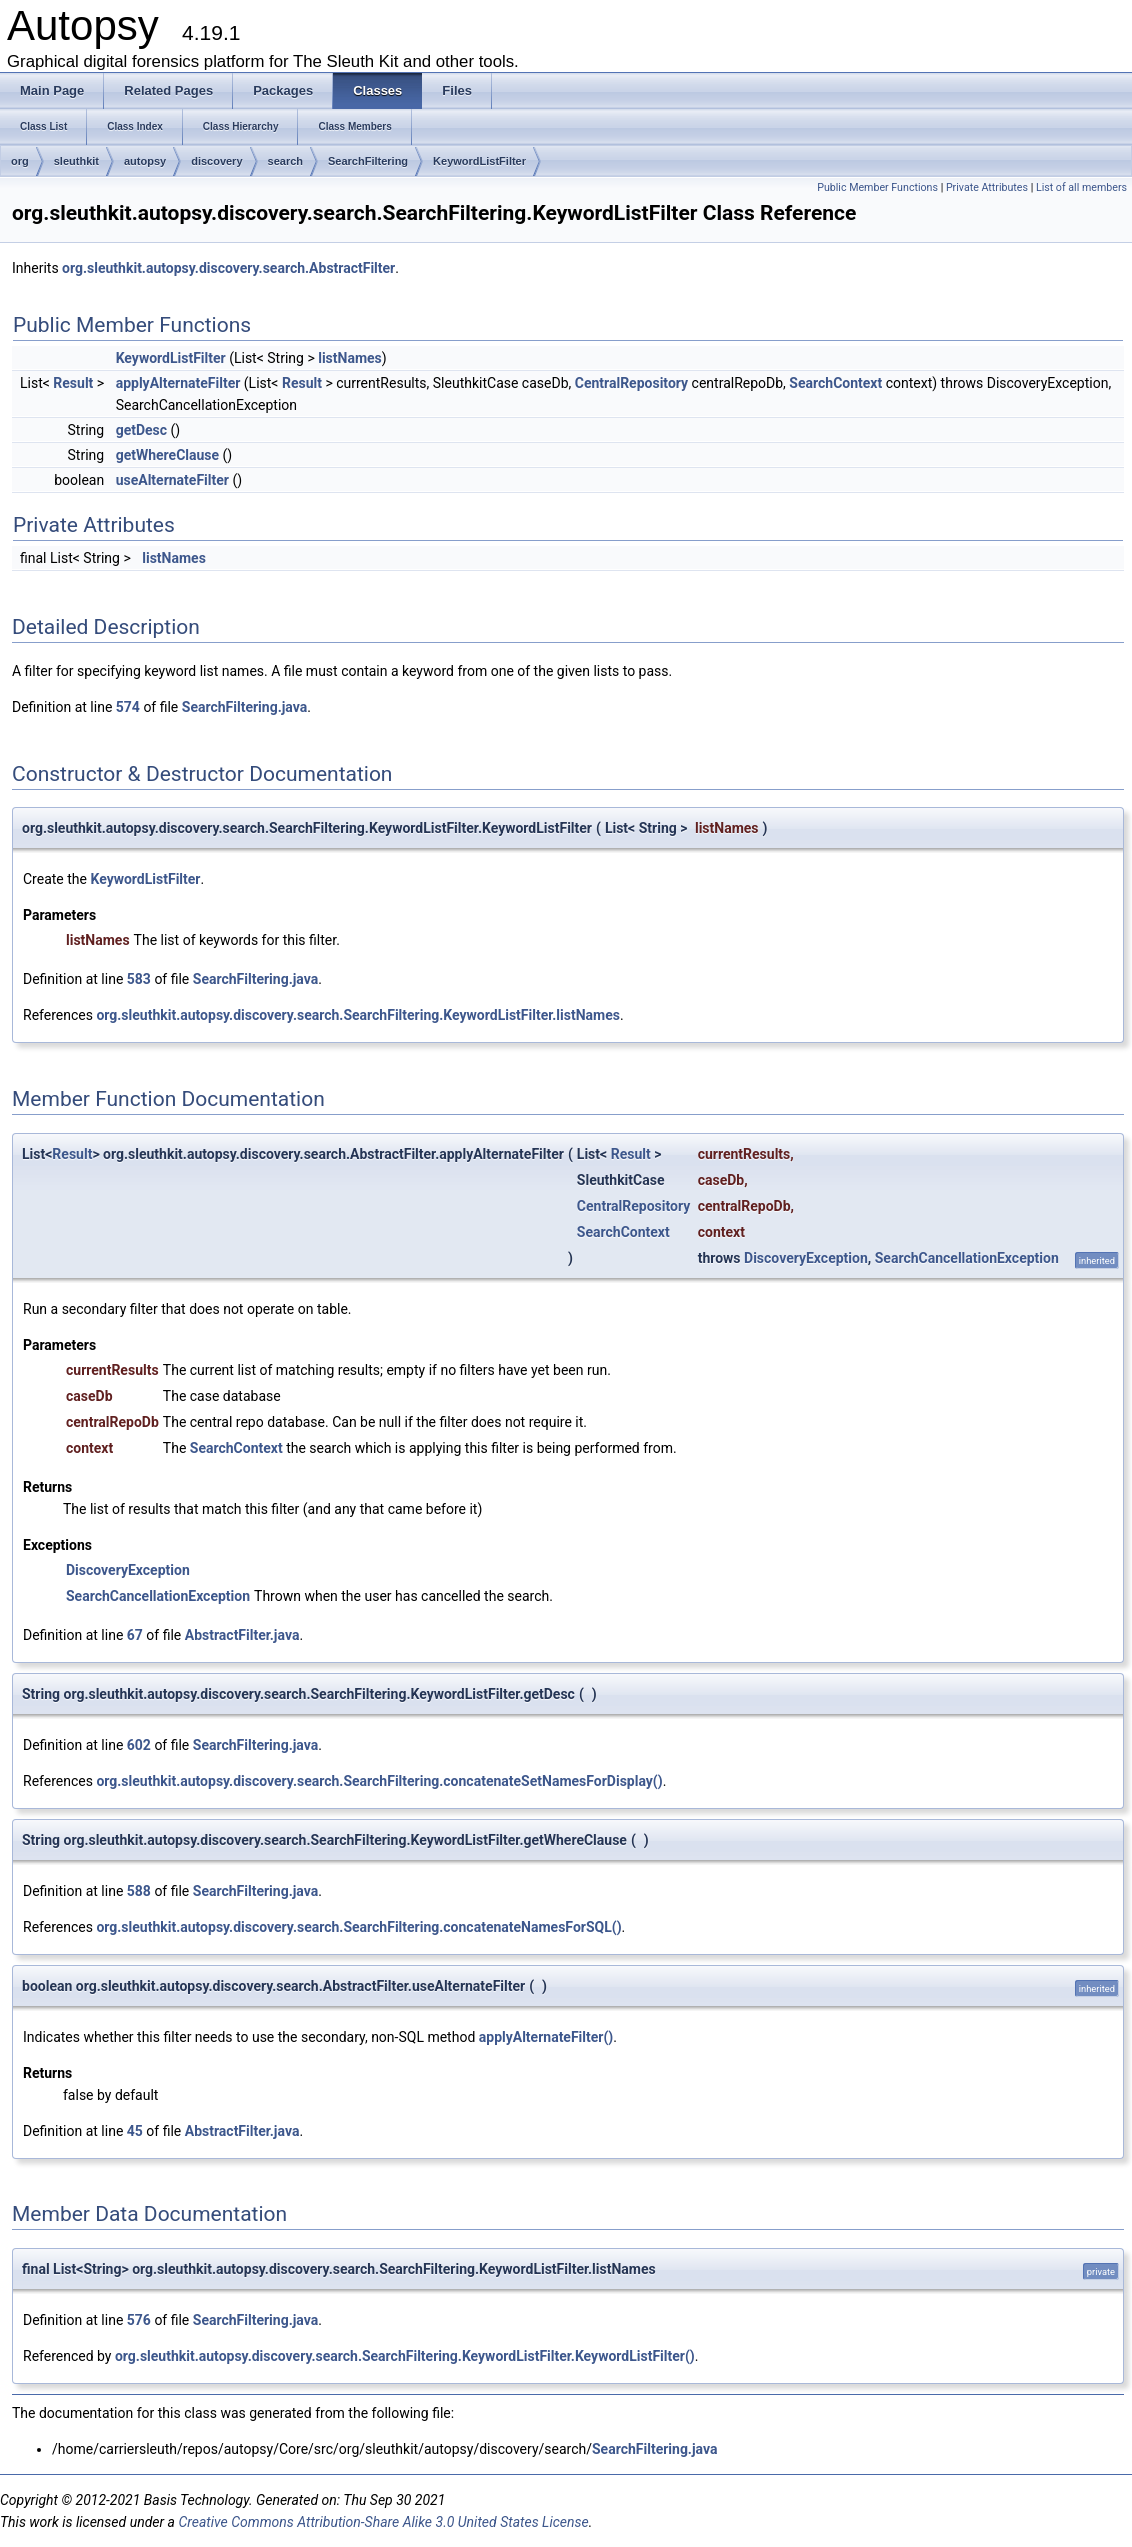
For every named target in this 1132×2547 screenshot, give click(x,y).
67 (135, 1635)
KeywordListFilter (479, 161)
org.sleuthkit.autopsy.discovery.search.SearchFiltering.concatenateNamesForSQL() (358, 1927)
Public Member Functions (877, 187)
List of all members (1081, 187)
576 (139, 2320)
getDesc (141, 430)
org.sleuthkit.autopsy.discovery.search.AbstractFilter (228, 268)
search (285, 161)
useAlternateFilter (172, 480)
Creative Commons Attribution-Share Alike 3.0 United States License (383, 2522)
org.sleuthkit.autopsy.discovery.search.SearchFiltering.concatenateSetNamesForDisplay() (379, 1781)
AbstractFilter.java (242, 1635)
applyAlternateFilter (178, 383)
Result (73, 383)
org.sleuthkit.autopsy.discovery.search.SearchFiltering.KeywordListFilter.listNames (358, 1015)
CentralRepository (631, 383)
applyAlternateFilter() (546, 2037)
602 (139, 1745)
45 (135, 2131)
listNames (350, 358)
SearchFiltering (368, 161)
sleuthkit (76, 161)
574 (128, 707)
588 (139, 1891)
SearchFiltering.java (244, 707)
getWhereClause (167, 455)
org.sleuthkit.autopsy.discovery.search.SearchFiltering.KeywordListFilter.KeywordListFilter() (405, 2356)
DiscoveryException (806, 1258)
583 (139, 979)
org (20, 161)
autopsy (145, 161)
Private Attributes (987, 187)
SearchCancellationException (967, 1258)
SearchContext (835, 383)
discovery (216, 161)
